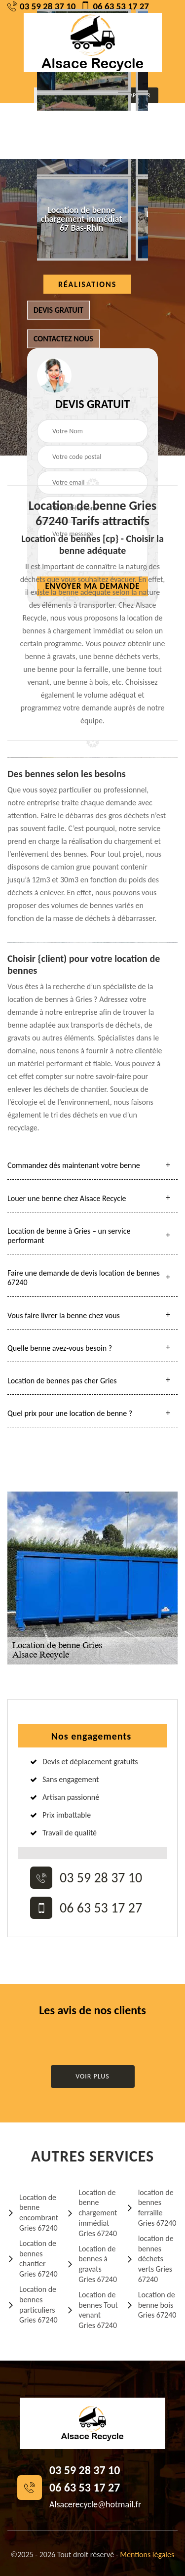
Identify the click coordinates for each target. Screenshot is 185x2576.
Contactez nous (63, 338)
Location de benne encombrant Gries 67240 (32, 2213)
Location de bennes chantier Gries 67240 (32, 2259)
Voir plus (92, 2076)
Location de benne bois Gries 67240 (151, 2305)
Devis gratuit (58, 310)
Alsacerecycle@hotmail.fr (95, 2504)
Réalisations (87, 284)
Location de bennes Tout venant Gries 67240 (92, 2310)
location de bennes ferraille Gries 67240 (151, 2208)
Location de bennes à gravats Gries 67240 (92, 2264)
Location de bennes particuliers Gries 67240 (32, 2305)
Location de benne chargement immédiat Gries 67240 (92, 2213)
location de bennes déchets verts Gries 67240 (150, 2259)
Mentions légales (147, 2554)
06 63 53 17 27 (114, 6)
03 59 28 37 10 (41, 6)
